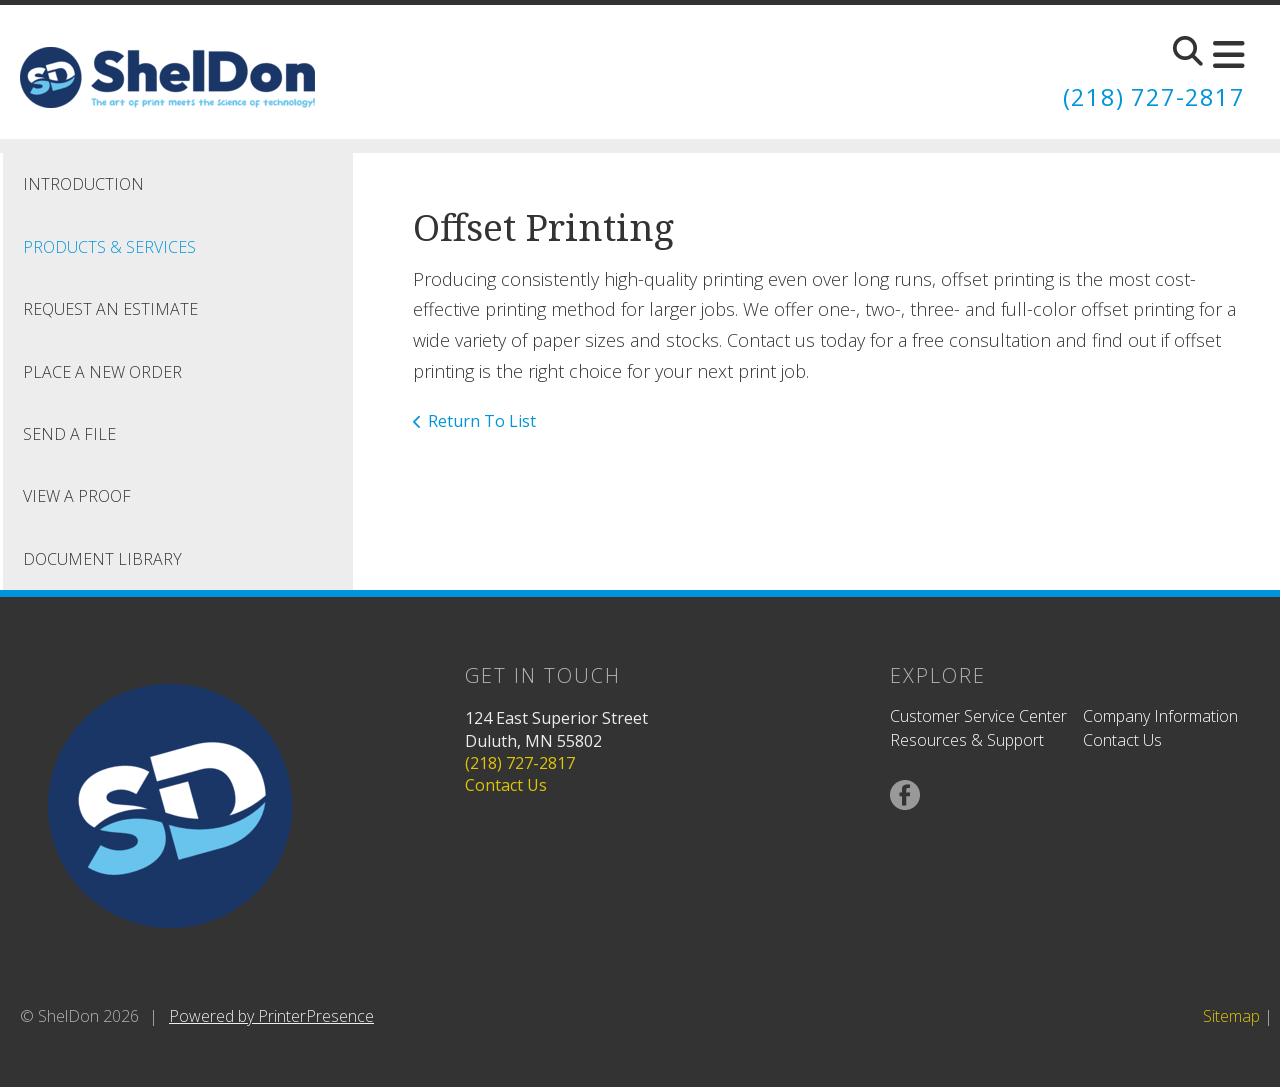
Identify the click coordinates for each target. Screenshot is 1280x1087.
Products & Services (109, 246)
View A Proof (77, 496)
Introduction (83, 184)
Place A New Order (102, 371)
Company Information (1160, 716)
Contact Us (506, 785)
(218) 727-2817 (1154, 96)
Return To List (482, 420)
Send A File (69, 433)
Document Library (102, 558)
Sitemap (1231, 1015)
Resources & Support (967, 740)
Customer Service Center (978, 716)
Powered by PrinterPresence (271, 1015)
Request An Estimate (110, 308)
